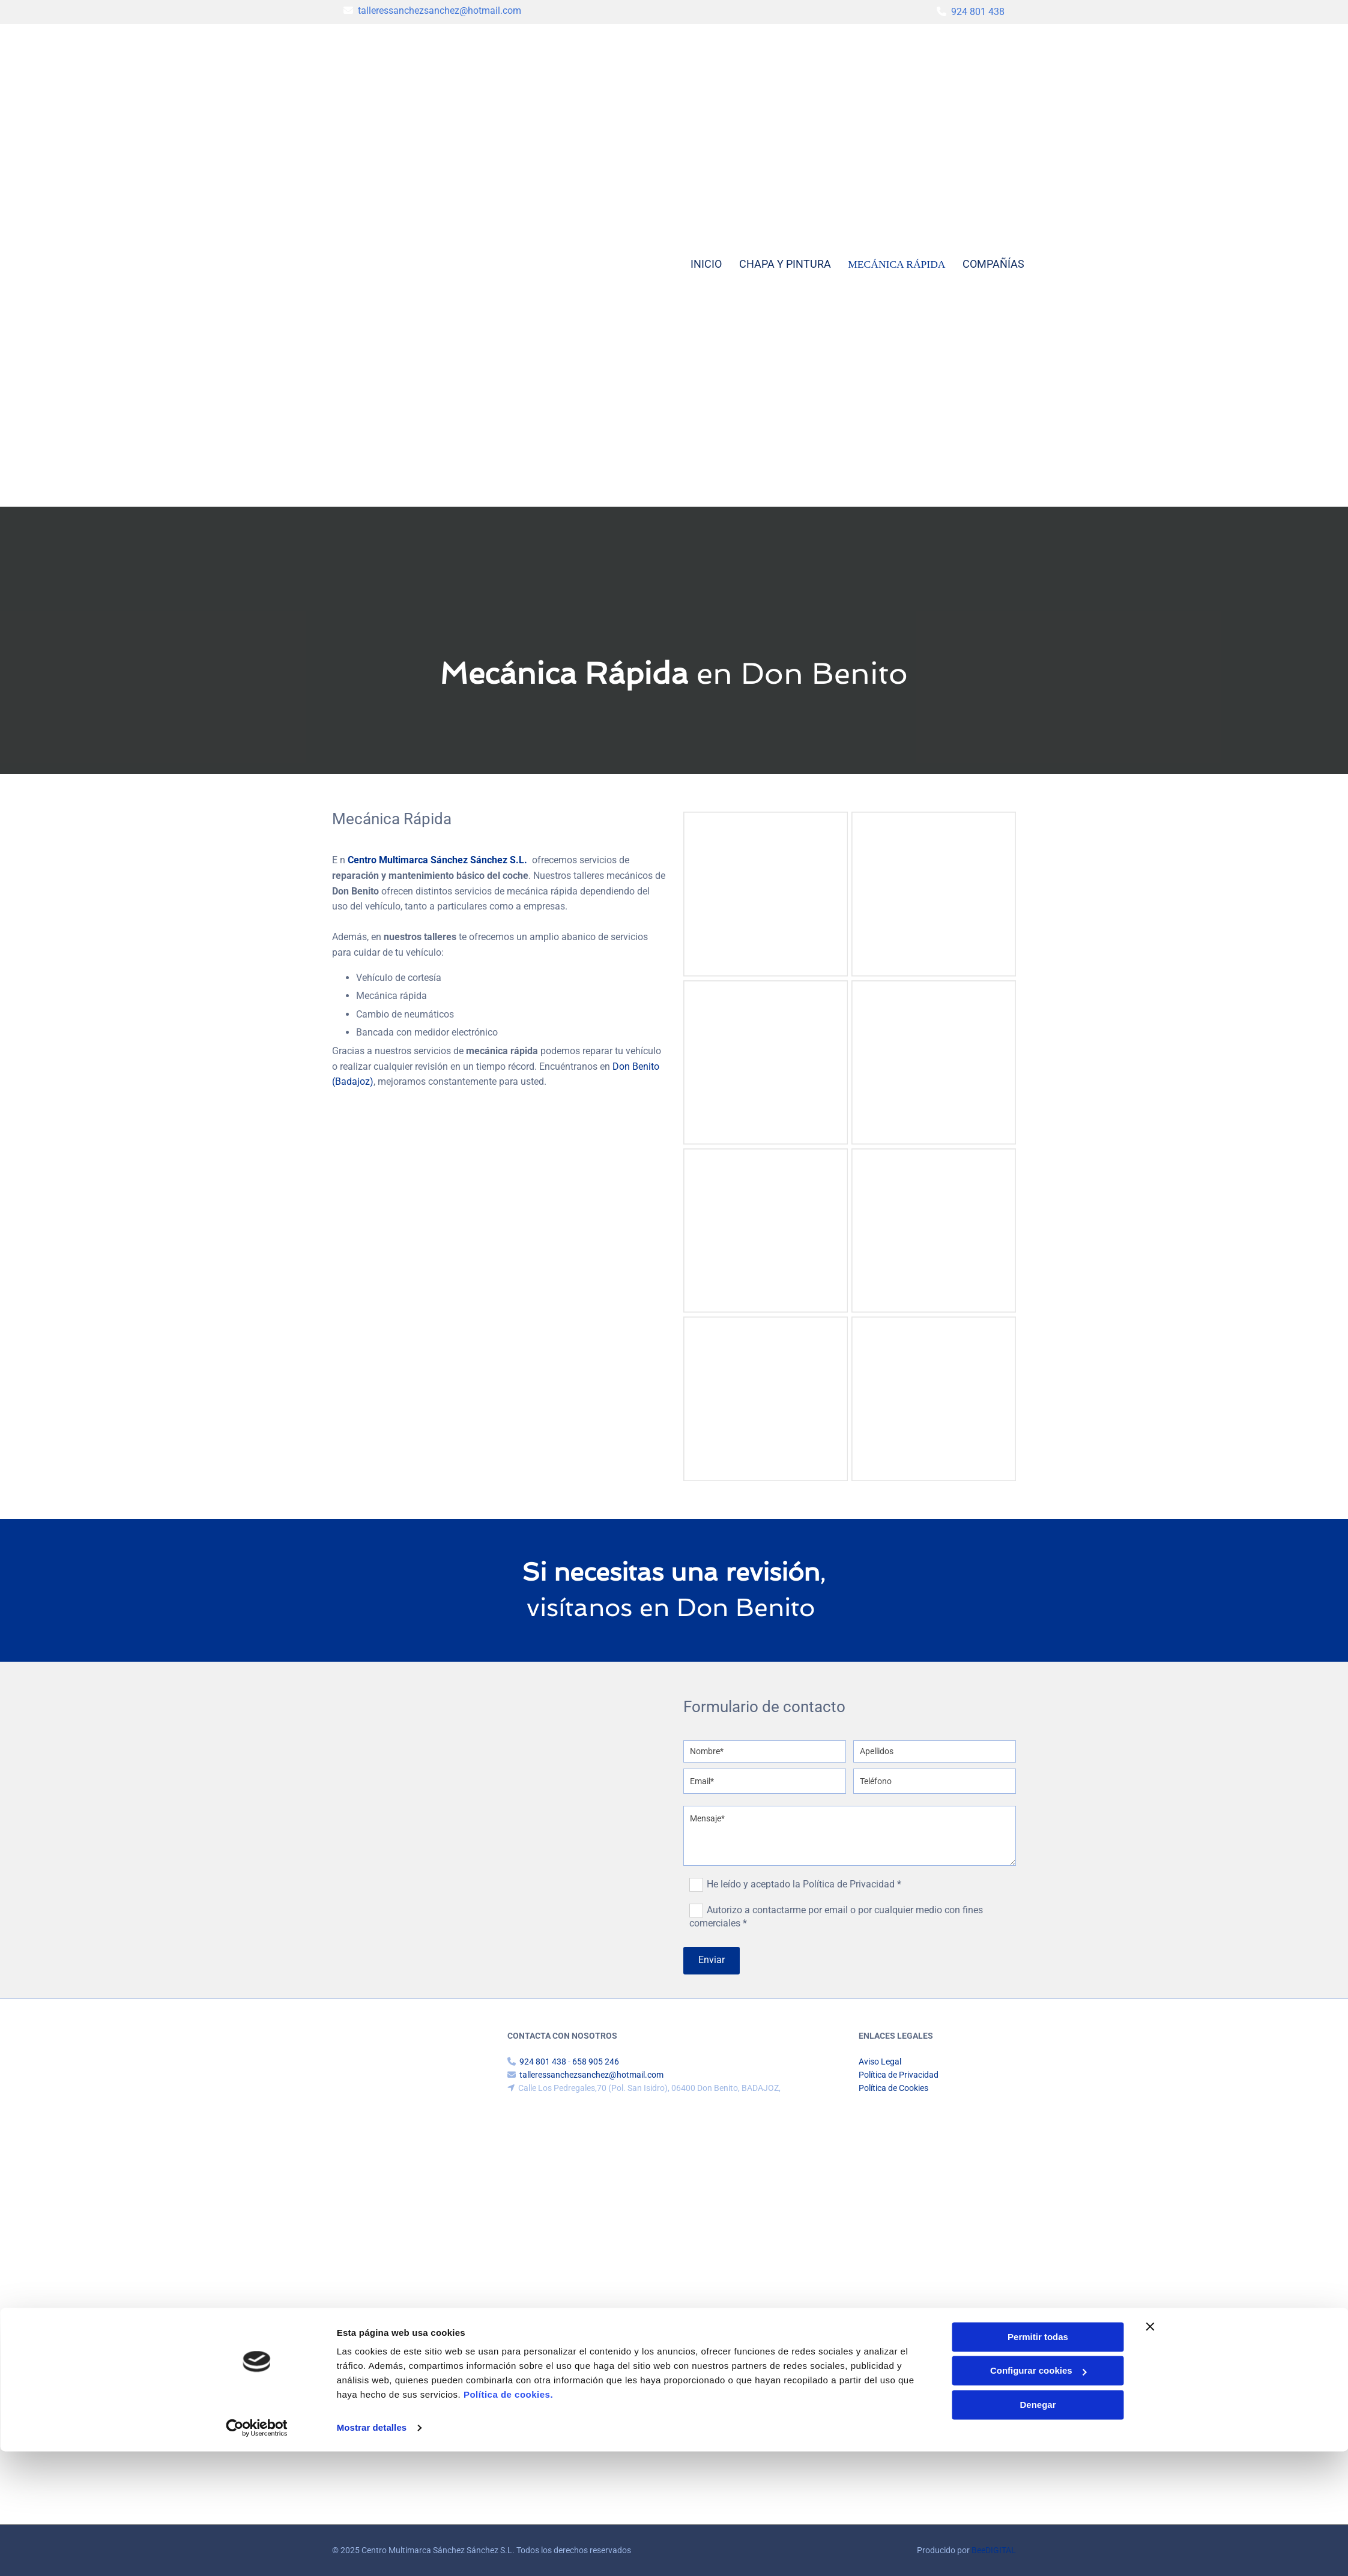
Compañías (994, 264)
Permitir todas (1038, 2462)
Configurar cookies (1038, 2495)
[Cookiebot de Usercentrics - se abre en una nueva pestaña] (256, 2553)
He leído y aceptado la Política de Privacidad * (804, 1884)
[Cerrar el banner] (1150, 2451)
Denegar (1038, 2529)
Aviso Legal (880, 2061)
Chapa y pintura (786, 264)
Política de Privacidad (898, 2075)
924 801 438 (978, 11)
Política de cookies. (508, 2519)
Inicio (706, 264)
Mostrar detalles (372, 2552)
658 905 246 (595, 2061)
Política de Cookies (893, 2088)
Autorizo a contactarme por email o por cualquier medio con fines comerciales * (836, 1916)
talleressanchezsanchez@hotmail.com (439, 10)
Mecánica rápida (897, 264)
